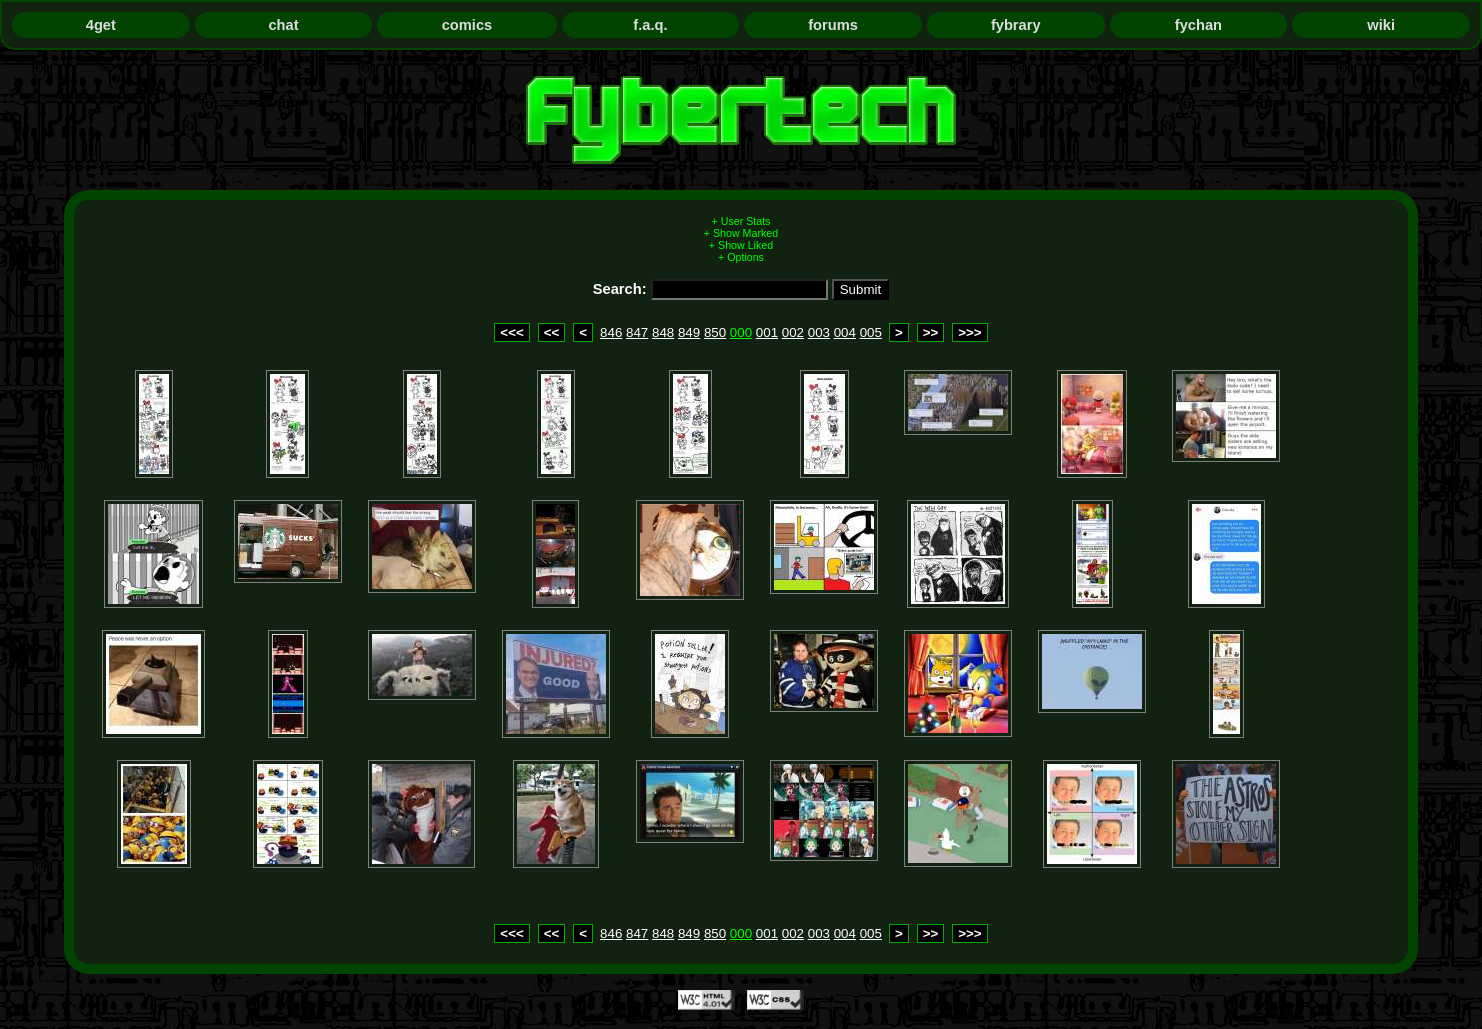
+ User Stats (741, 221)
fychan (1198, 25)
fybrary (1016, 25)
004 (845, 332)
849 (689, 332)
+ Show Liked (741, 245)
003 (819, 332)
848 (663, 332)
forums (833, 25)
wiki (1381, 25)
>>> (969, 332)
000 (741, 332)
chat (283, 25)
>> (931, 332)
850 (715, 332)
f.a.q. (650, 25)
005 (871, 332)
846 (611, 332)
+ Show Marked (741, 233)
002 (793, 332)
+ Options (741, 257)
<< (552, 332)
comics (467, 25)
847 (637, 332)
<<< (511, 332)
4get (101, 25)
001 (767, 332)
